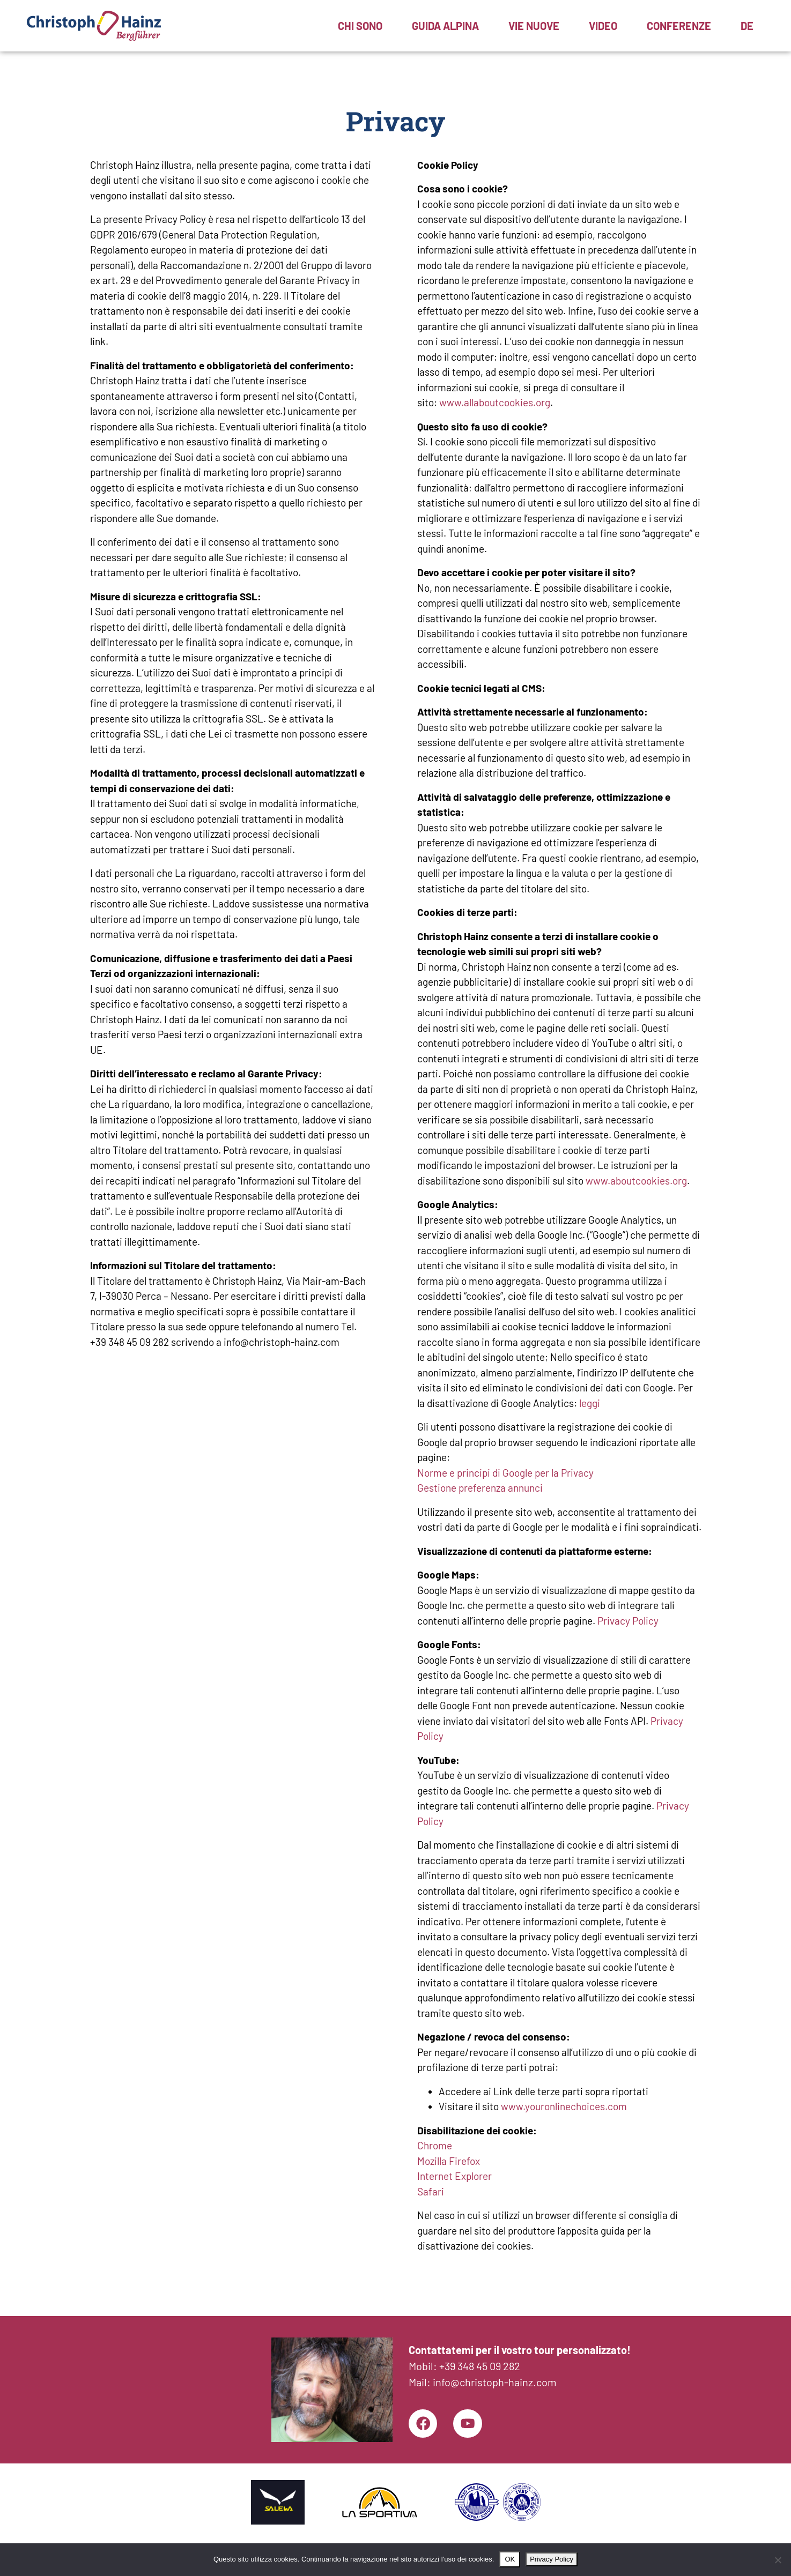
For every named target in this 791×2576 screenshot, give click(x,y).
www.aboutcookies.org (636, 1180)
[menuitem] (747, 26)
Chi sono (360, 25)
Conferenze (679, 25)
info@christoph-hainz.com (495, 2379)
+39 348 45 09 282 (479, 2363)
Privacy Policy (628, 1620)
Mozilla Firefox (448, 2161)
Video (603, 25)
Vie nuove (533, 25)
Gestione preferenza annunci (480, 1487)
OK (510, 2559)
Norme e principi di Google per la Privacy (505, 1472)
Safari (430, 2191)
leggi (589, 1403)
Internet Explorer (454, 2176)
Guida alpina (445, 25)
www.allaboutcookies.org (494, 402)
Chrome (434, 2145)
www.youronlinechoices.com (564, 2106)
